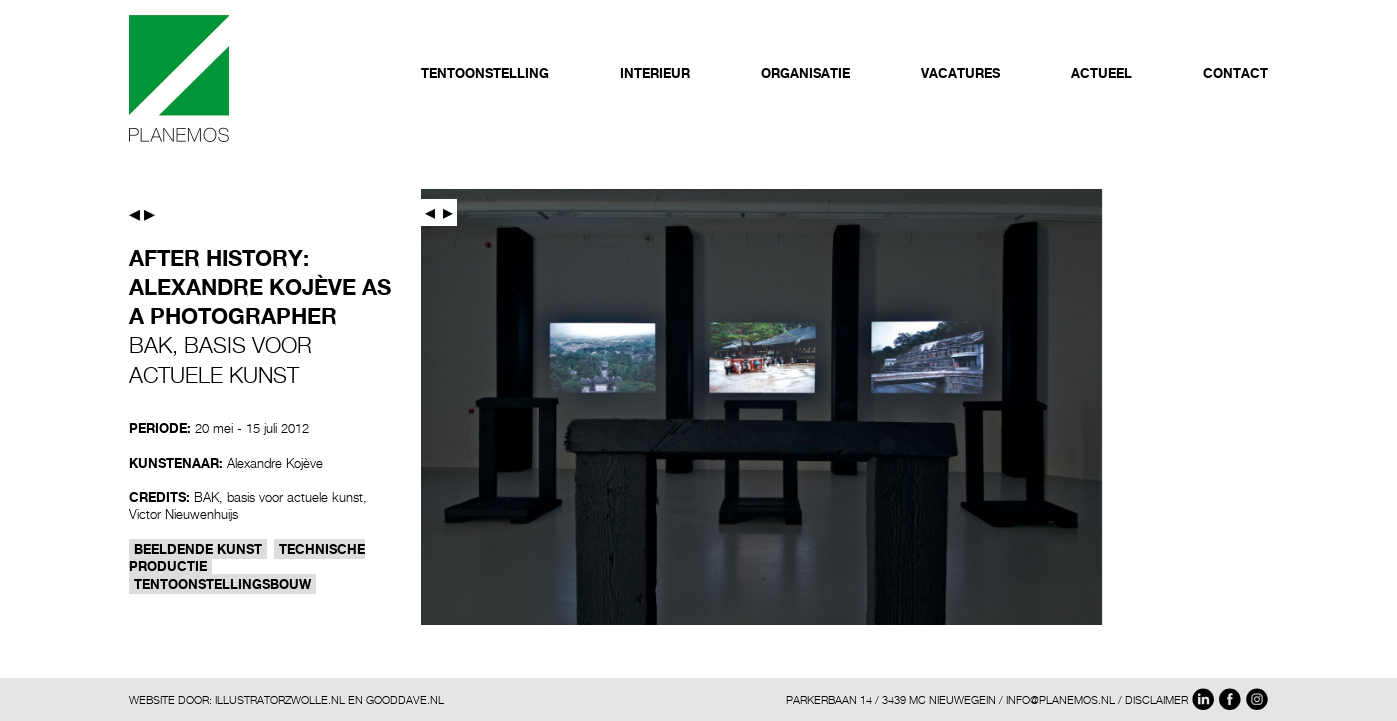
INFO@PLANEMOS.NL (1060, 699)
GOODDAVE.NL (405, 699)
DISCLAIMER (1156, 699)
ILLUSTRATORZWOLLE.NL (280, 699)
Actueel (1101, 73)
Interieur (655, 73)
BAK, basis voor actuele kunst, (280, 497)
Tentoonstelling (485, 73)
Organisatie (805, 73)
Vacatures (960, 73)
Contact (1235, 73)
